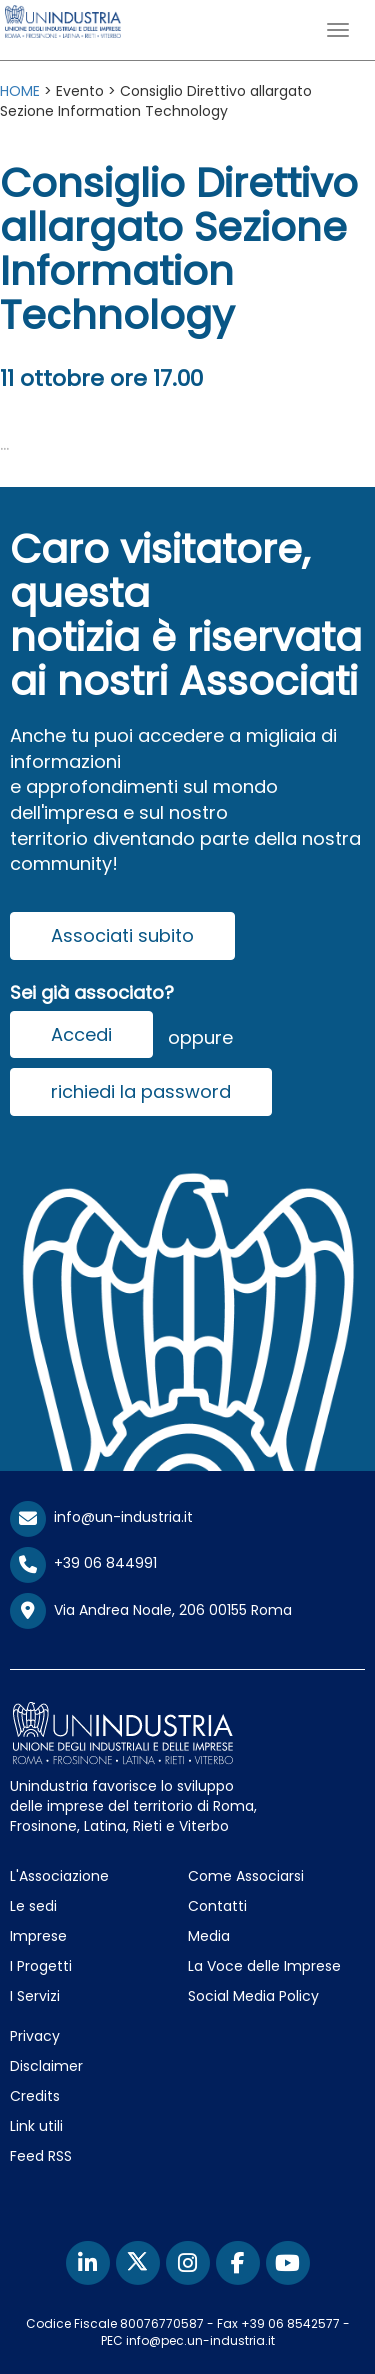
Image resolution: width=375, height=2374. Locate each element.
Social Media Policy (253, 1996)
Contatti (217, 1906)
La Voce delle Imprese (264, 1966)
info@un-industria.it (101, 1517)
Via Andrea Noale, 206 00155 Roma (151, 1611)
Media (209, 1936)
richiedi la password (141, 1091)
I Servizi (35, 1996)
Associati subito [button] (122, 935)
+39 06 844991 (83, 1563)
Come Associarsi (246, 1876)
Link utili (36, 2126)
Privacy (35, 2036)
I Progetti (41, 1966)
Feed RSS (41, 2156)
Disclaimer (46, 2066)
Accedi (81, 1034)
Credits (35, 2096)
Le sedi (33, 1906)
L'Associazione (59, 1876)
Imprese (38, 1936)
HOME (20, 91)
